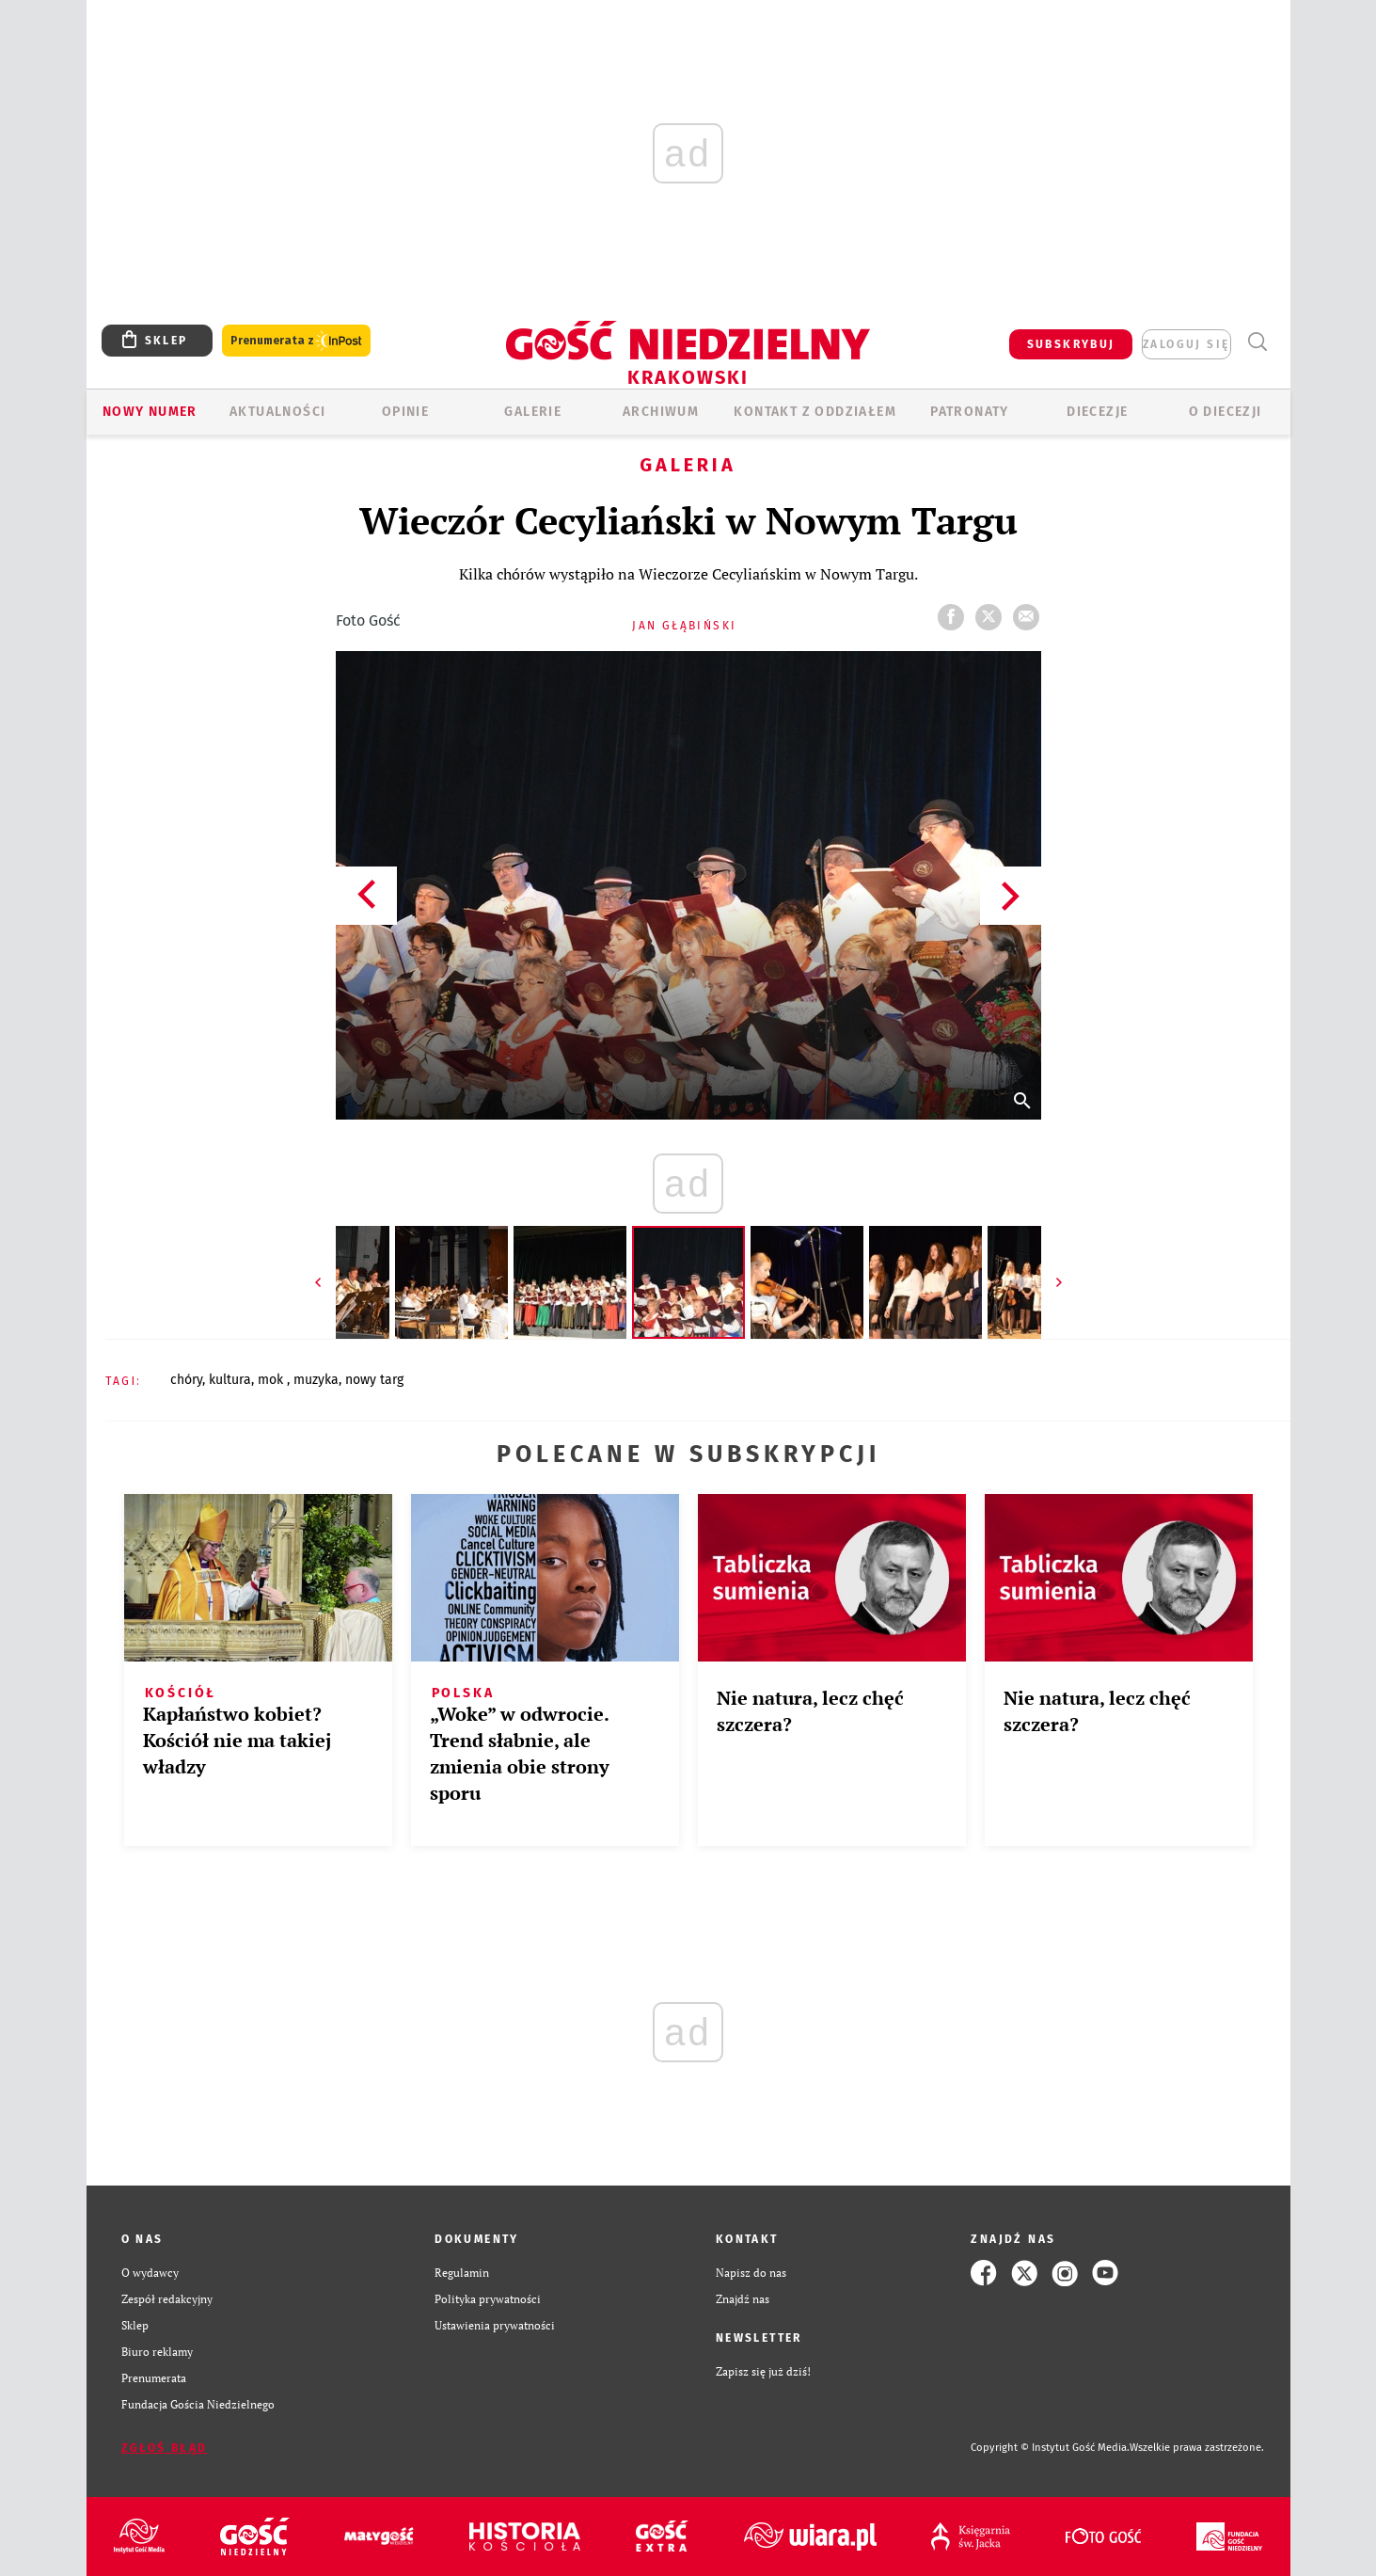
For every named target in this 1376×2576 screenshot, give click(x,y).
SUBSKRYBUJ (1071, 344)
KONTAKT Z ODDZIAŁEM (815, 412)
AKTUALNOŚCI (277, 412)
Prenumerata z (296, 341)
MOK (272, 1380)
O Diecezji (1225, 412)
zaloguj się (1186, 344)
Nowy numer (150, 412)
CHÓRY (186, 1380)
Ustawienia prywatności (495, 2325)
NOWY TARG (374, 1380)
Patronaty (969, 412)
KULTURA (230, 1380)
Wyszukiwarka (1258, 342)
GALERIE (532, 412)
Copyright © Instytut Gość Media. (1050, 2447)
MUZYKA (316, 1380)
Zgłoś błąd (164, 2448)
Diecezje (1097, 412)
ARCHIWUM (661, 412)
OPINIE (405, 412)
